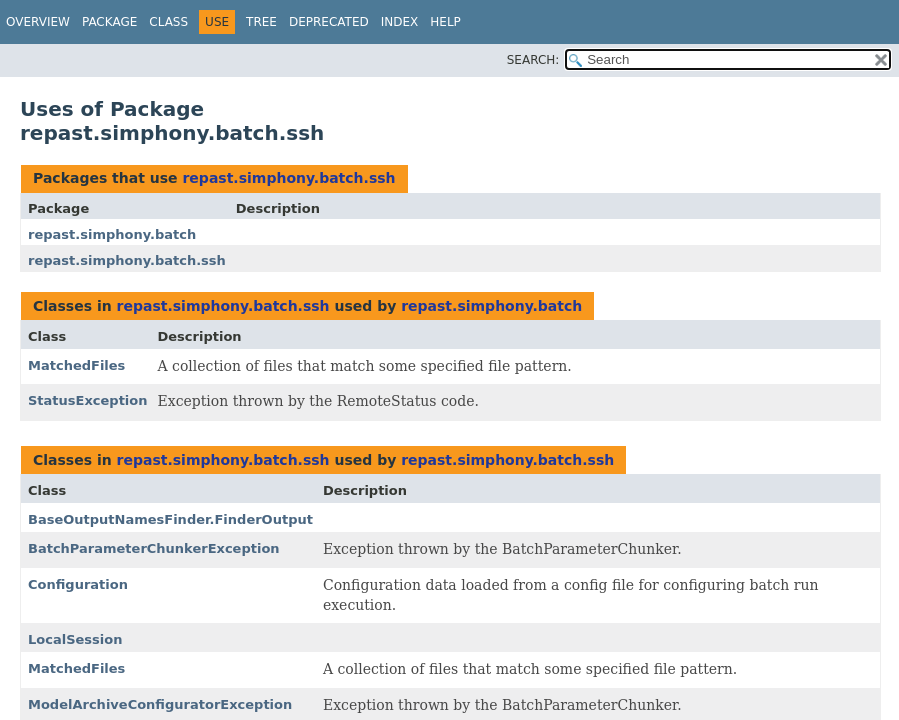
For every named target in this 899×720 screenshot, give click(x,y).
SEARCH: (533, 60)
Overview (38, 22)
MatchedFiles (76, 365)
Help (445, 22)
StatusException (88, 400)
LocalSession (75, 639)
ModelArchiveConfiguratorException (160, 704)
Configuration (78, 584)
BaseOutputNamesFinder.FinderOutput (170, 519)
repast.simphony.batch (112, 234)
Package (109, 22)
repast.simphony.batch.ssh (288, 178)
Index (400, 22)
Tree (261, 22)
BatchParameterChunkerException (154, 548)
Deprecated (329, 22)
